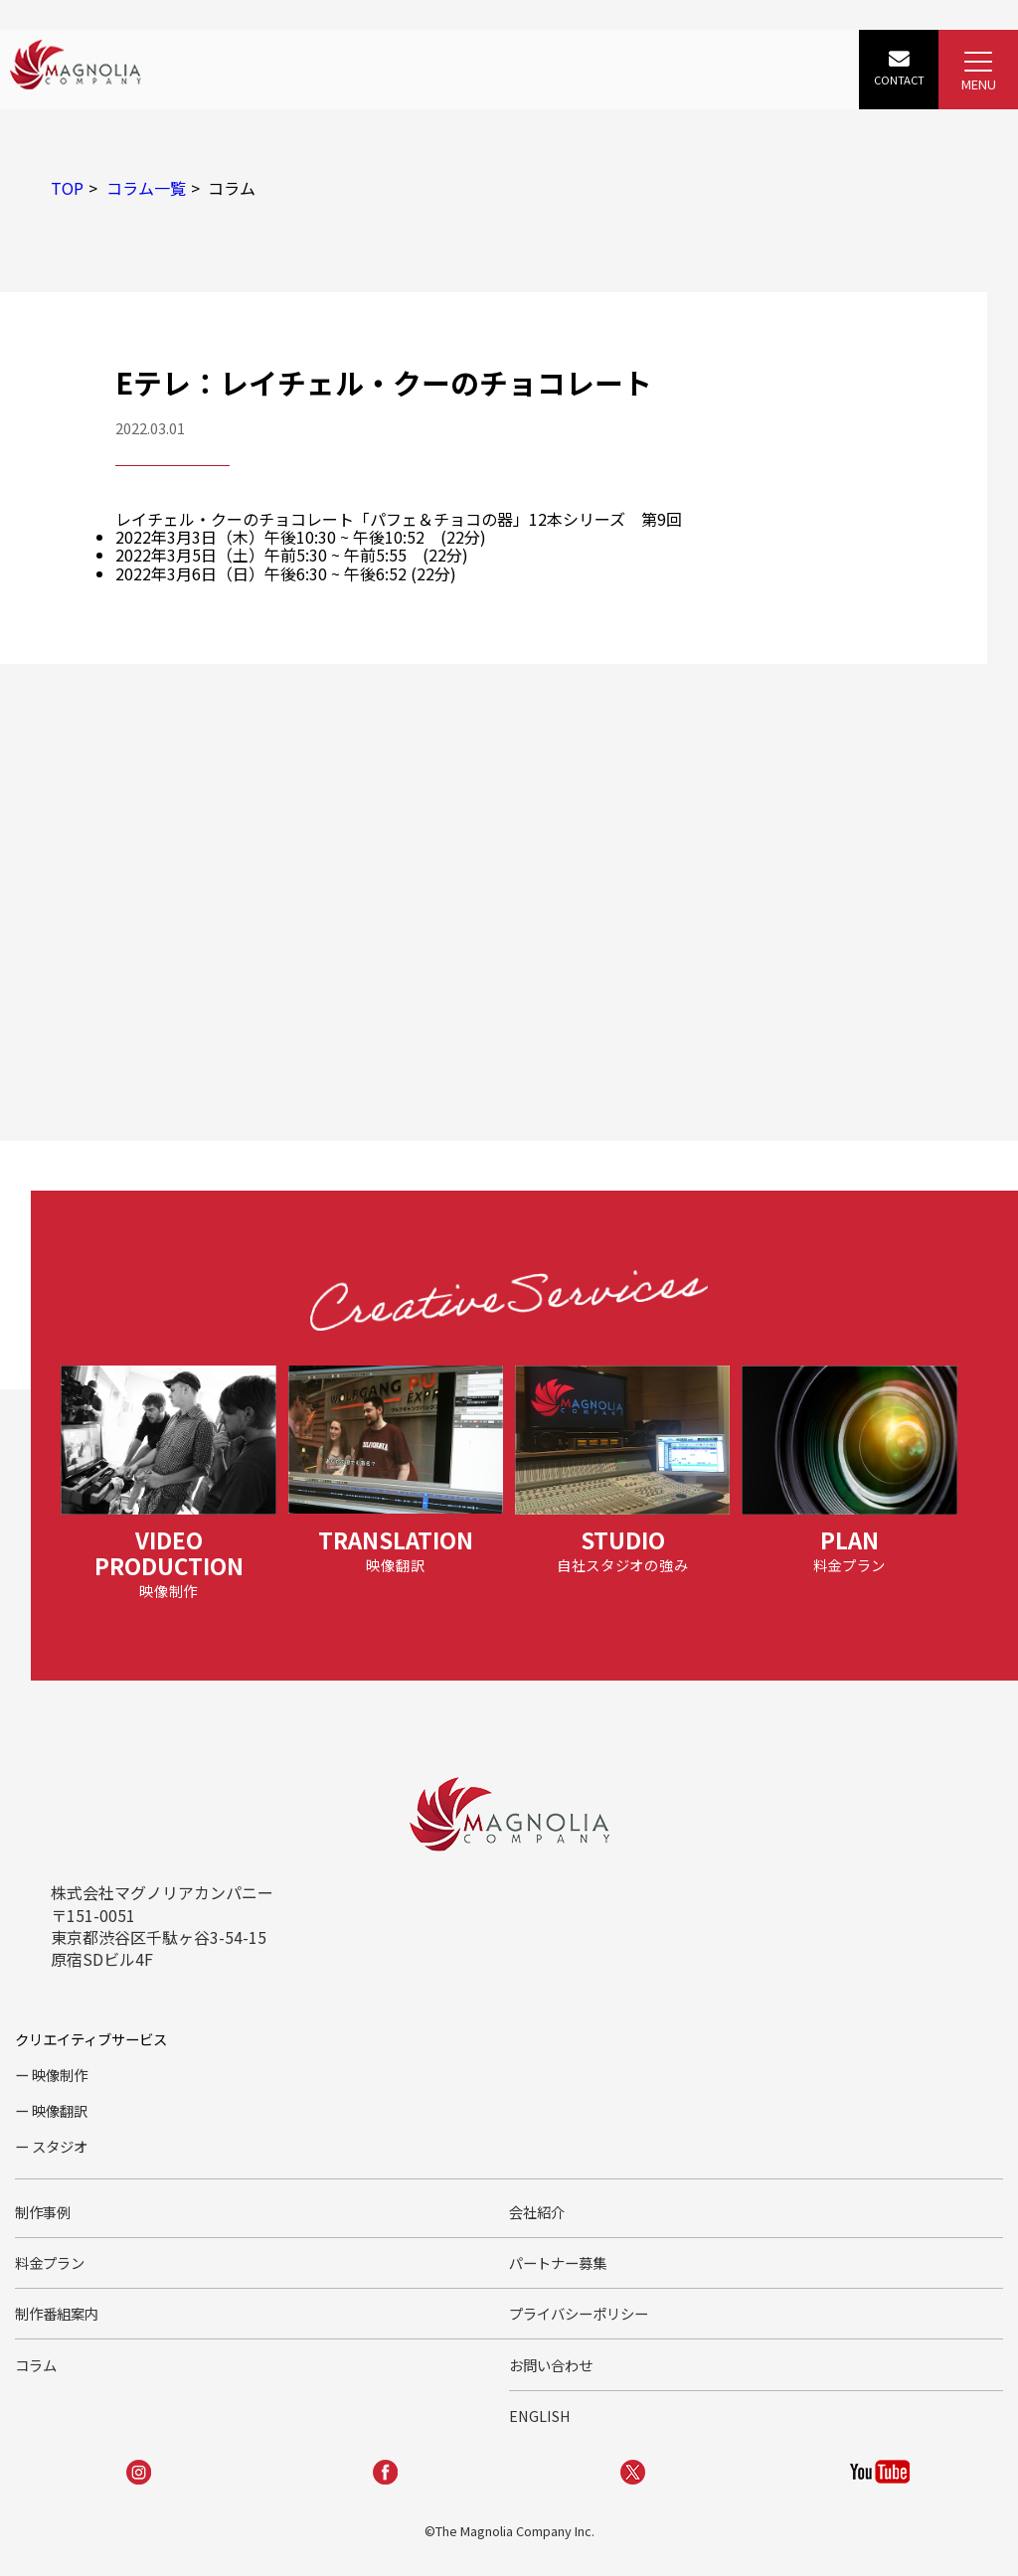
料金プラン (50, 2262)
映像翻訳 (59, 2110)
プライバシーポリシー (578, 2313)
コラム (36, 2364)
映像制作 (59, 2074)
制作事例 (43, 2211)
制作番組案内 (56, 2313)
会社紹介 (537, 2211)
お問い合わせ (551, 2364)
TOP (67, 188)
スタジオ (59, 2146)
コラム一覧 (146, 188)
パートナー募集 (557, 2262)
